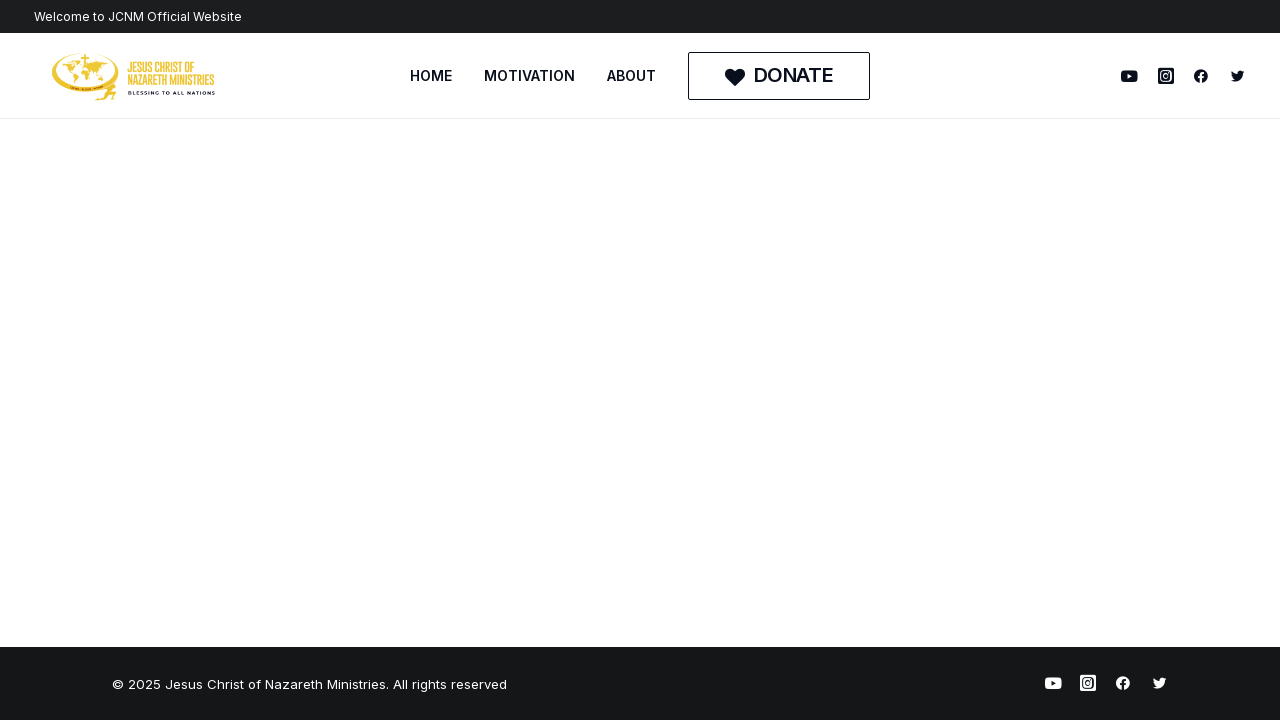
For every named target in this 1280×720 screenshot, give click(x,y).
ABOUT (631, 75)
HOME (431, 75)
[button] (1133, 76)
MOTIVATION (529, 75)
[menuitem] (431, 76)
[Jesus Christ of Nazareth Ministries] (134, 76)
